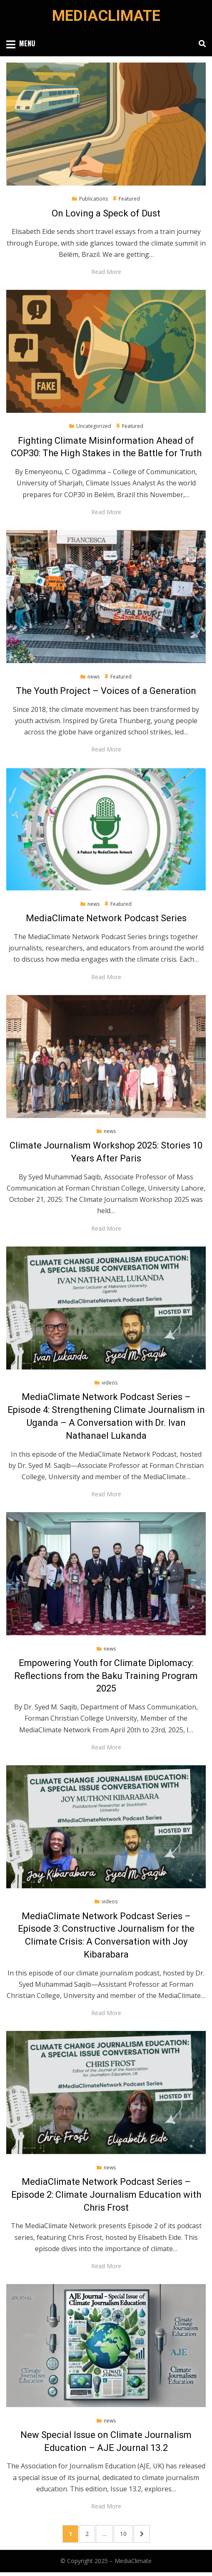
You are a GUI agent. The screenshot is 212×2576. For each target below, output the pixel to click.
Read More (106, 272)
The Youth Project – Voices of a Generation (106, 691)
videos (109, 1382)
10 (126, 2533)
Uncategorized (93, 426)
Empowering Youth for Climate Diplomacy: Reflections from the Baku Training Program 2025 (106, 1676)
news (93, 676)
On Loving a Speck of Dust (106, 213)
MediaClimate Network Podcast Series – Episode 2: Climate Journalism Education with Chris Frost (106, 2194)
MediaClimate (106, 16)
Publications (93, 198)
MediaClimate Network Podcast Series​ (106, 918)
